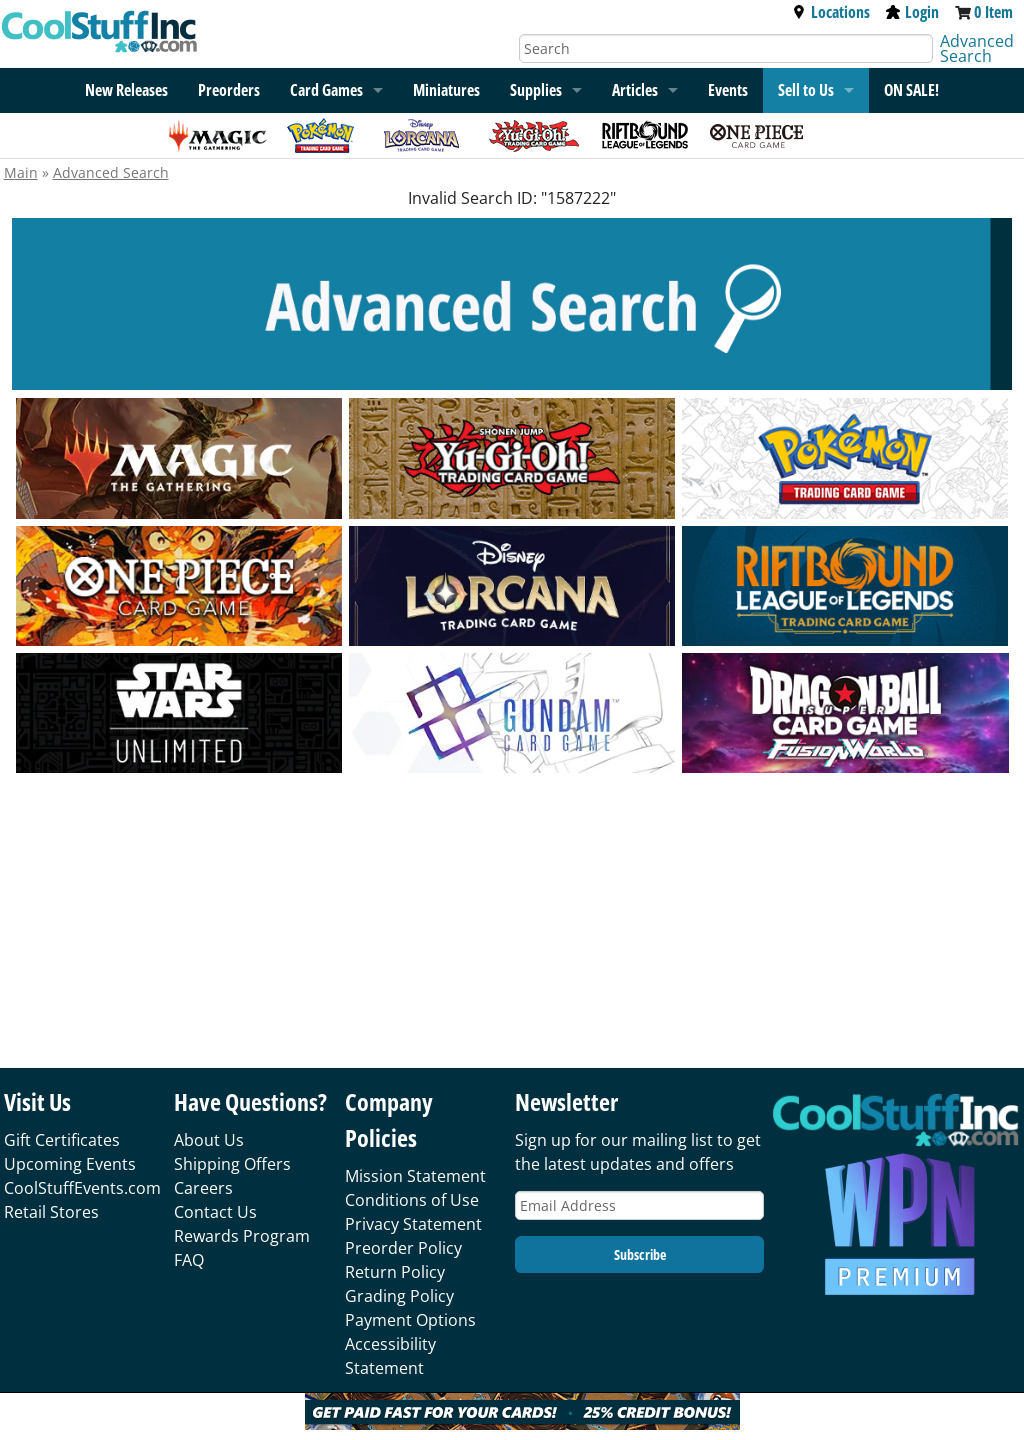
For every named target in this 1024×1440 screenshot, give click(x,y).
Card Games (326, 90)
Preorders (229, 90)
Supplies (536, 90)
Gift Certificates (62, 1140)
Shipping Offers (232, 1164)
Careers (203, 1188)
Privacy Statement (413, 1224)
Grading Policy (399, 1296)
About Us (209, 1140)
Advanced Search (977, 48)
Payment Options (410, 1320)
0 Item (993, 12)
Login (912, 12)
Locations (831, 12)
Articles (635, 90)
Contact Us (215, 1212)
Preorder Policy (403, 1248)
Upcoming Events (70, 1164)
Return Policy (395, 1272)
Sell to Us (806, 90)
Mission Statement (415, 1176)
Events (728, 90)
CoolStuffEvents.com (82, 1188)
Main (21, 172)
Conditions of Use (412, 1200)
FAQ (189, 1260)
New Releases (126, 90)
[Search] (726, 48)
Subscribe (640, 1254)
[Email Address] (639, 1205)
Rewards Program (242, 1236)
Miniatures (446, 90)
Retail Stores (51, 1212)
